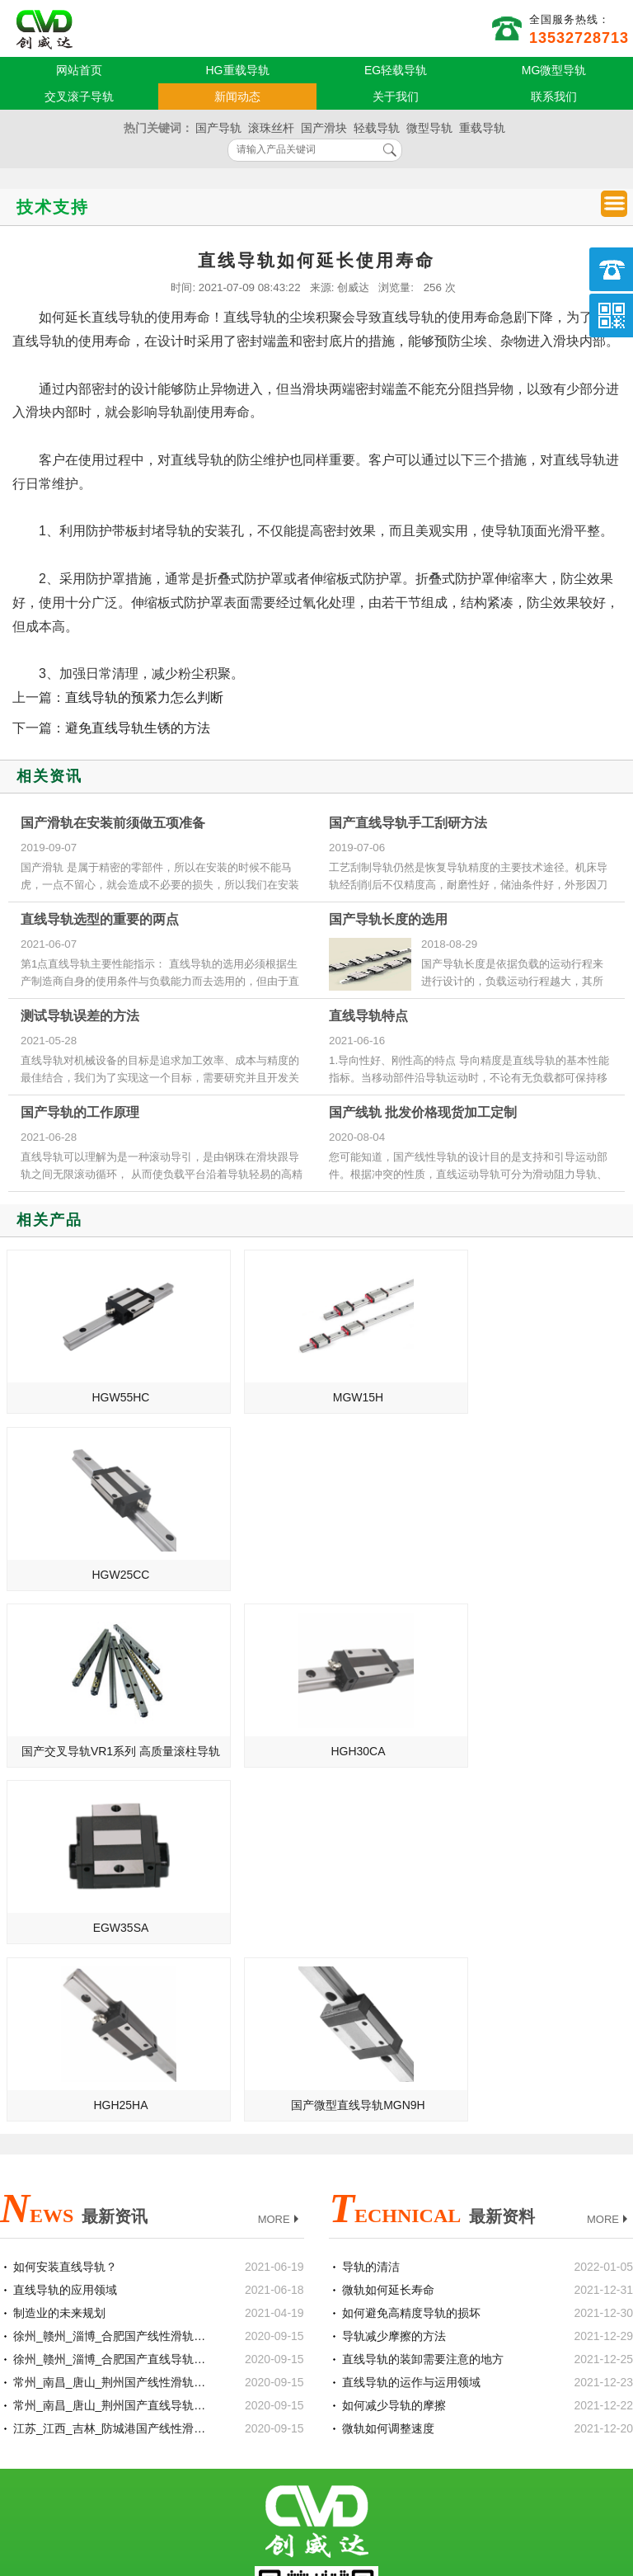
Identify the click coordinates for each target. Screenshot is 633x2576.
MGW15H (318, 1397)
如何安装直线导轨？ (65, 1913)
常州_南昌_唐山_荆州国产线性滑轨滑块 (112, 2029)
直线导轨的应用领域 (65, 1936)
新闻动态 (237, 96)
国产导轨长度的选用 (388, 919)
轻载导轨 (377, 127)
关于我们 (396, 96)
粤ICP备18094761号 (478, 2477)
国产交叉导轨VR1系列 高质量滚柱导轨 (110, 1574)
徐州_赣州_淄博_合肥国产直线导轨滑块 (112, 2006)
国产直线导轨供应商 (44, 29)
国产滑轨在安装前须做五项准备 (113, 823)
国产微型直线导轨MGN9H (318, 1751)
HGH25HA (107, 1751)
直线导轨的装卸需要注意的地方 (423, 2006)
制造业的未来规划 (59, 1959)
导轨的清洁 (371, 1913)
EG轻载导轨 (395, 70)
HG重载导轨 (238, 70)
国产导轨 (218, 127)
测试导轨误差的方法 (80, 1016)
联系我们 (554, 96)
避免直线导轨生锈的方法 (137, 728)
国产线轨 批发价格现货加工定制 (423, 1112)
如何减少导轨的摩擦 (394, 2052)
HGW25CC (529, 1397)
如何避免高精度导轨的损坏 (411, 1959)
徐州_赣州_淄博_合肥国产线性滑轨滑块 (112, 1983)
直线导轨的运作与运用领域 (411, 2029)
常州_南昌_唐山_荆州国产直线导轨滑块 (112, 2052)
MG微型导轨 (554, 70)
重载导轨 (482, 127)
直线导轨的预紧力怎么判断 (144, 697)
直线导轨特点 (368, 1016)
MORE (280, 1866)
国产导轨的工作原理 (80, 1112)
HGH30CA (318, 1574)
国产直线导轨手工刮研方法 (408, 823)
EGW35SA (530, 1574)
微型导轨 (429, 127)
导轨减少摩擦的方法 (394, 1983)
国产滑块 (324, 127)
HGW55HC (107, 1397)
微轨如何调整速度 (388, 2075)
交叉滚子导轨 (79, 96)
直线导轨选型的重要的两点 (100, 919)
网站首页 (79, 70)
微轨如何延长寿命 (388, 1936)
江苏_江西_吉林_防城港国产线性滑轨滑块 (112, 2075)
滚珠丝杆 (271, 127)
